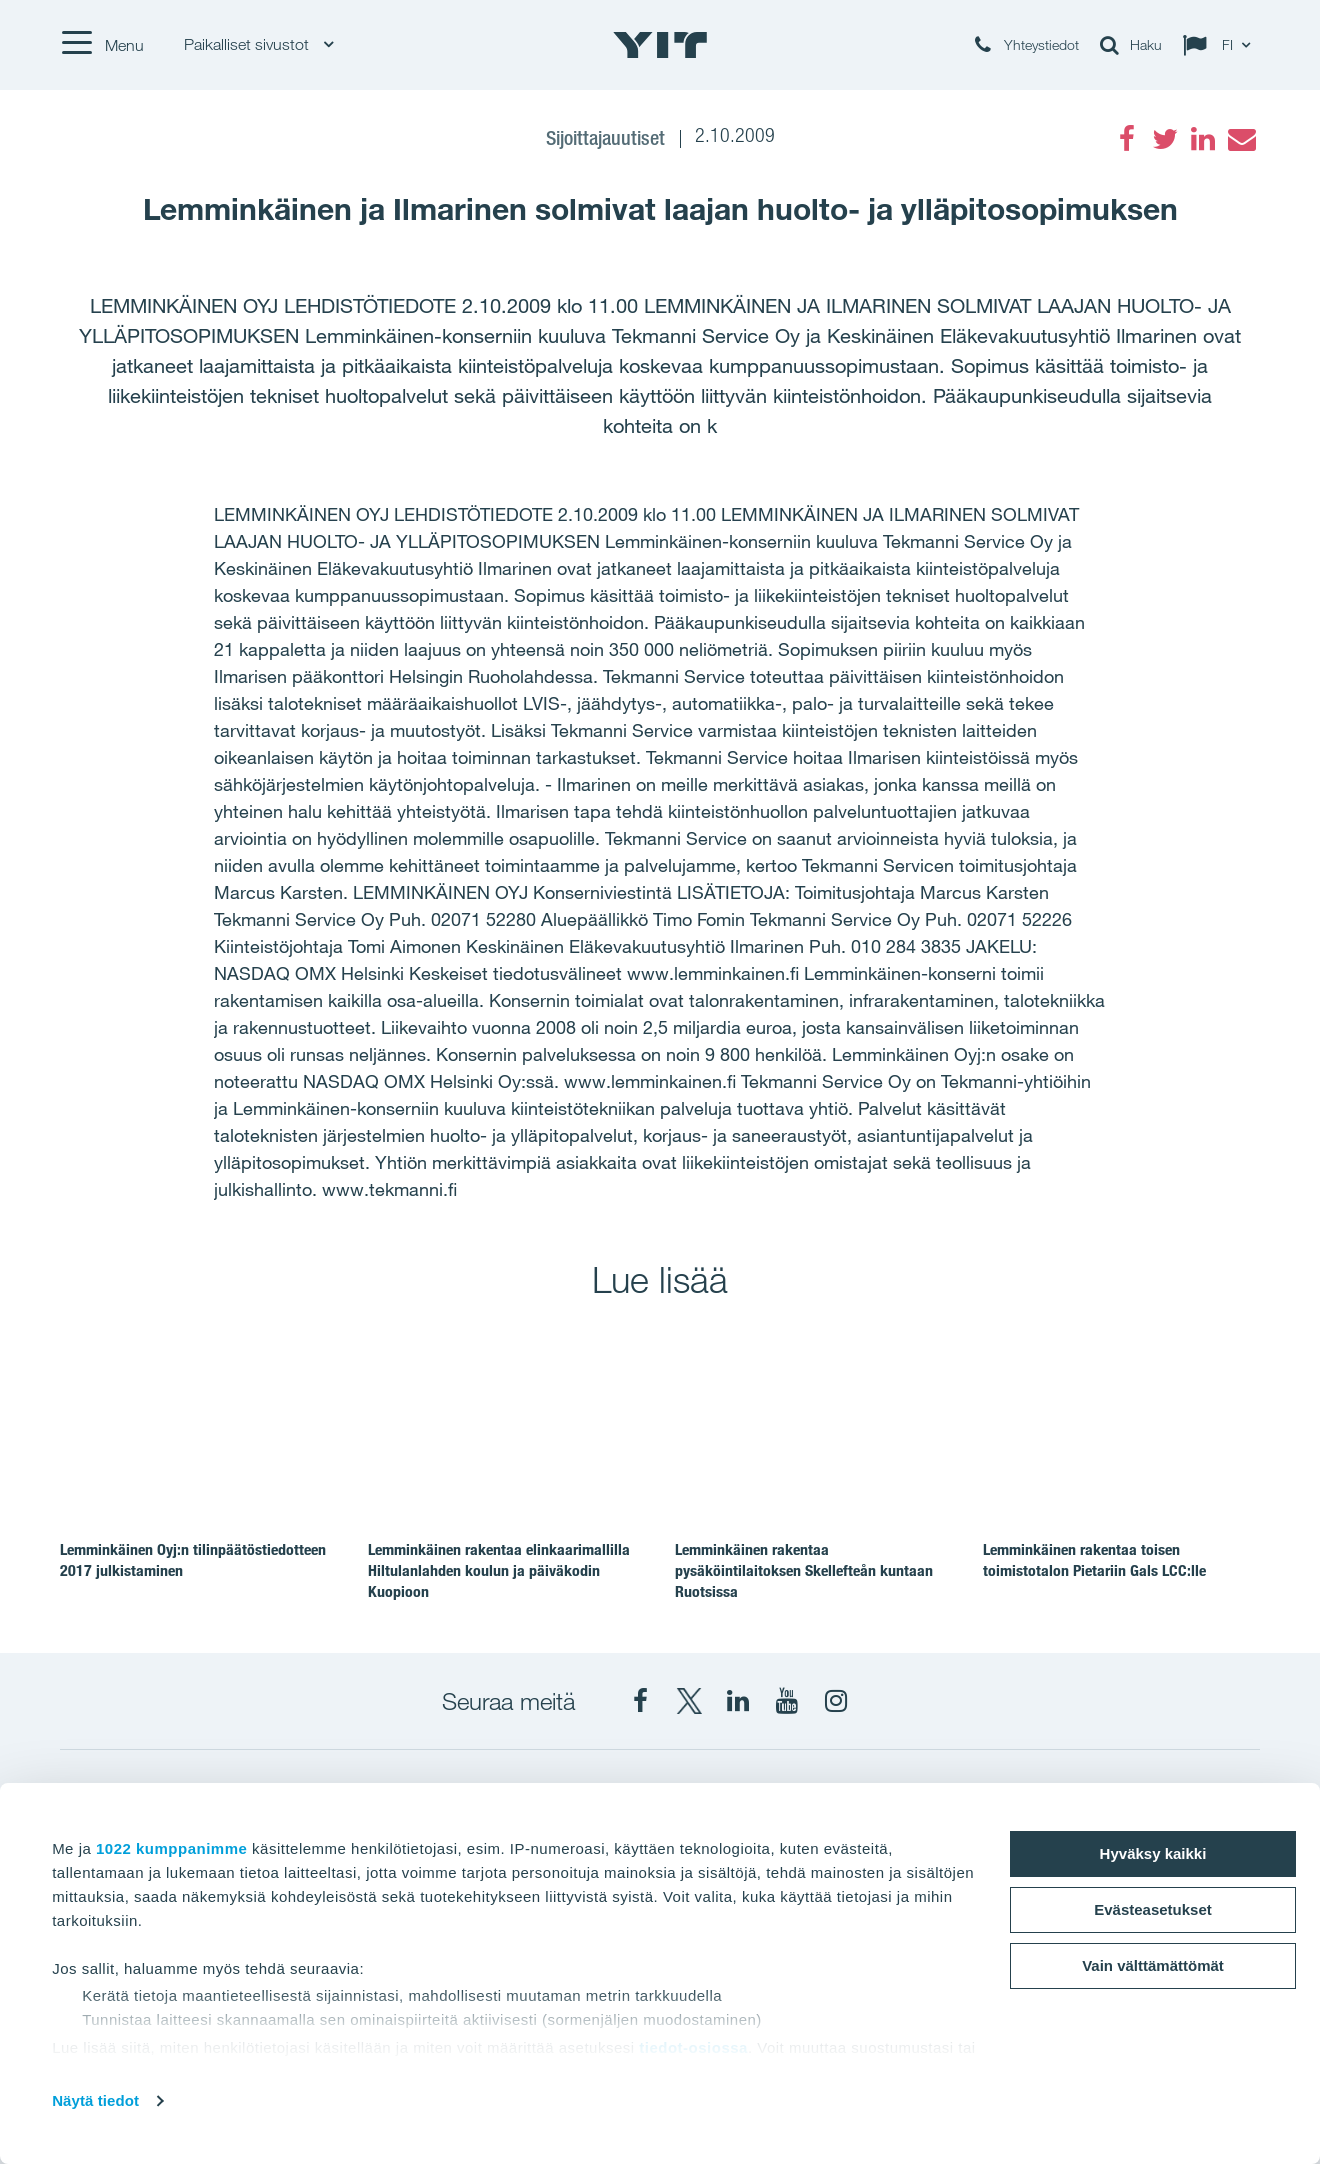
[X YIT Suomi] (689, 1701)
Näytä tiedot (95, 2100)
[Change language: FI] (1221, 45)
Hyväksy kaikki (1153, 1853)
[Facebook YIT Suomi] (640, 1701)
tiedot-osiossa (693, 2047)
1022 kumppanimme (171, 1848)
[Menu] (102, 45)
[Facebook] (1127, 139)
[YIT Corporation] (738, 1701)
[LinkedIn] (1203, 139)
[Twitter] (1165, 139)
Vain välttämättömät (1153, 1965)
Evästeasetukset (1153, 1909)
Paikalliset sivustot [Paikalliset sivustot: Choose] (258, 44)
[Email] (1241, 139)
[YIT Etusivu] (660, 45)
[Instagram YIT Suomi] (836, 1701)
